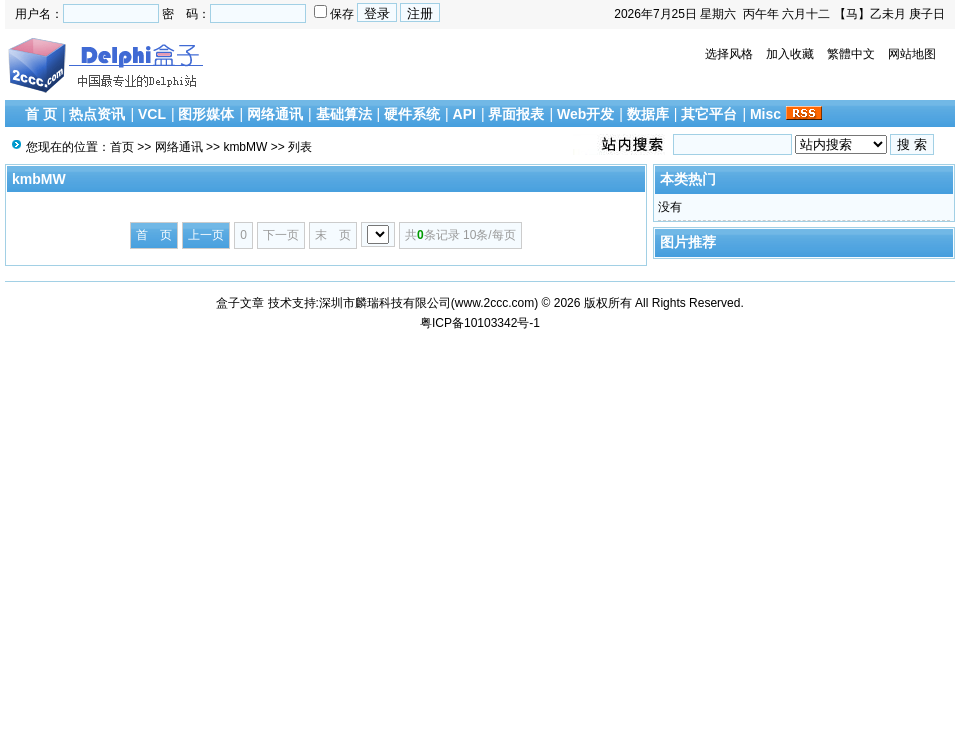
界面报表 (516, 114)
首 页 (41, 114)
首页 (122, 147)
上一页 (206, 235)
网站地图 (912, 54)
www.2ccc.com (494, 303)
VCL (152, 114)
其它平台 (709, 114)
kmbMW (245, 147)
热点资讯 (97, 114)
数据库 (648, 114)
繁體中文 (851, 54)
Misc (765, 114)
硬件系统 (412, 114)
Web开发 (585, 114)
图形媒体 (206, 114)
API (464, 114)
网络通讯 (275, 114)
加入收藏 (790, 54)
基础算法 (344, 114)
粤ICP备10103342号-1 (480, 323)
